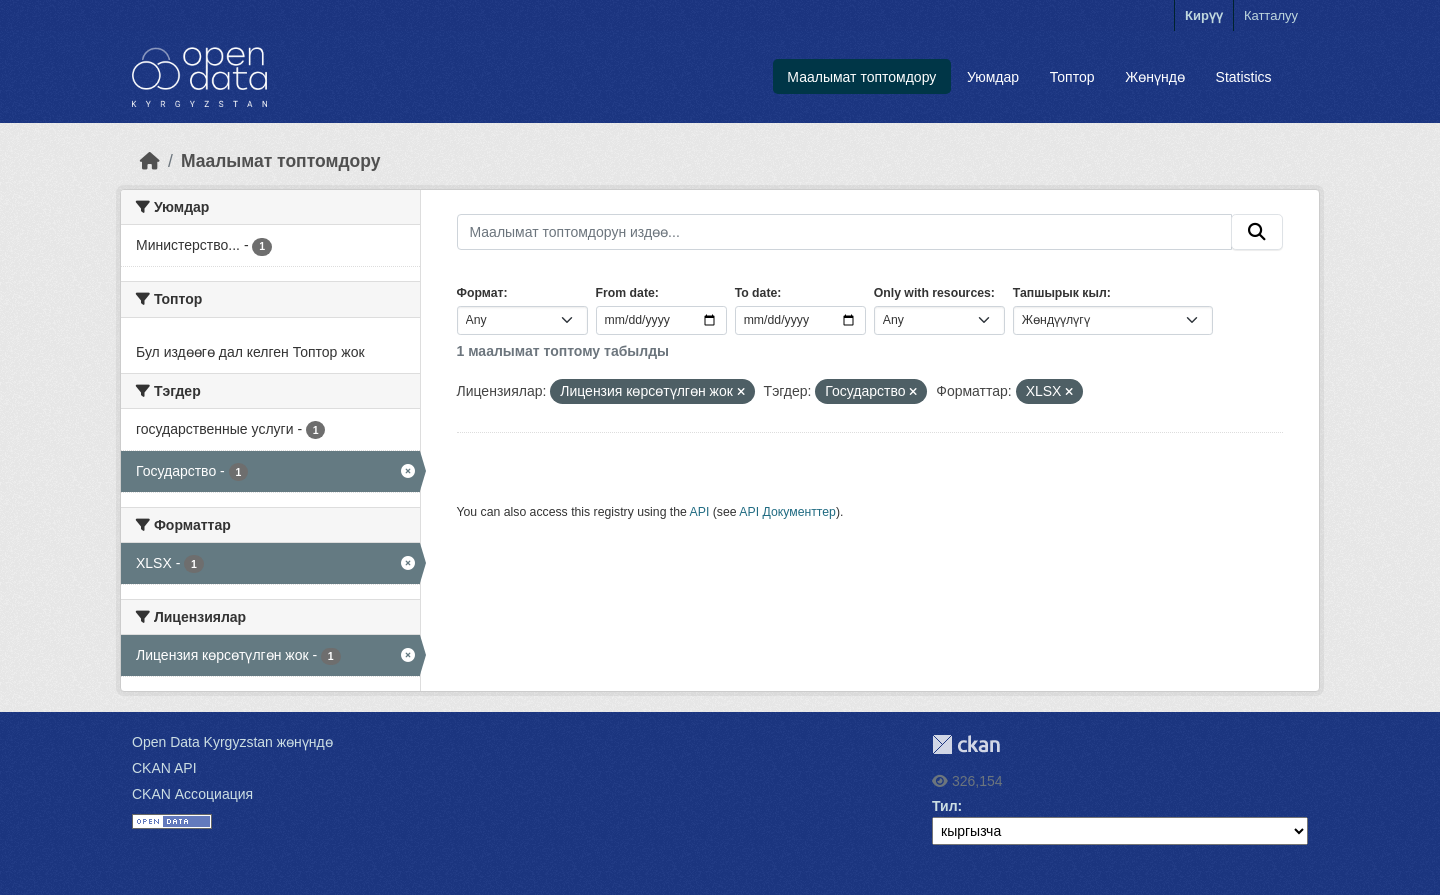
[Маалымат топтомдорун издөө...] (845, 232)
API (700, 512)
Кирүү (1204, 15)
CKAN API (164, 768)
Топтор (1072, 77)
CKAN (966, 744)
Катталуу (1271, 15)
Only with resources (932, 293)
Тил (945, 806)
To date (756, 293)
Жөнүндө (1155, 77)
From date (625, 293)
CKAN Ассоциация (192, 794)
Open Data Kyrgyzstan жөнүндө (232, 742)
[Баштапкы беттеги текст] (150, 161)
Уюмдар (993, 77)
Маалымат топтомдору (861, 77)
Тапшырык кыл (1060, 293)
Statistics (1244, 77)
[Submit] (1257, 232)
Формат (480, 293)
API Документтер (787, 512)
